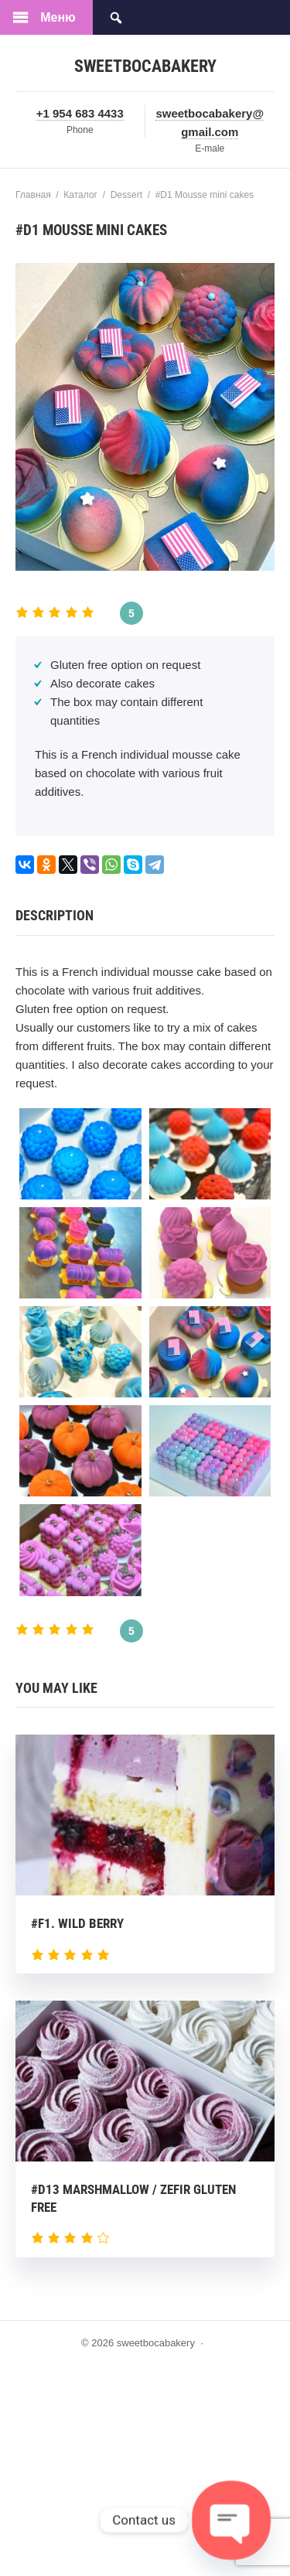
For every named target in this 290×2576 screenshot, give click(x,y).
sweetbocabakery (145, 66)
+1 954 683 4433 (80, 113)
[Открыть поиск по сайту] (116, 17)
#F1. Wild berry (77, 1923)
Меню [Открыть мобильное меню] (58, 17)
